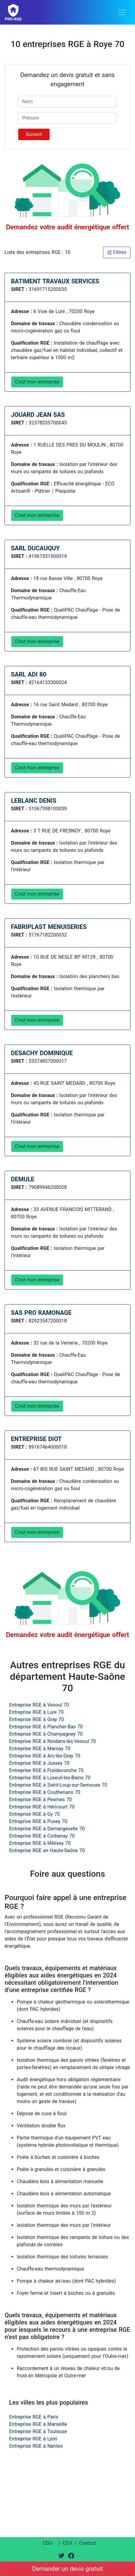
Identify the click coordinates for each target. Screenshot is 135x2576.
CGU (48, 2543)
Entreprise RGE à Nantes (36, 2446)
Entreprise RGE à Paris (33, 2417)
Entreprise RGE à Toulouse (38, 2431)
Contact (87, 2543)
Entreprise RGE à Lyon (33, 2439)
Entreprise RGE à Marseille (38, 2424)
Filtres (116, 252)
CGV (67, 2543)
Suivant (34, 134)
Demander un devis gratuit (67, 2568)
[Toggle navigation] (121, 12)
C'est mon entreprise (37, 382)
